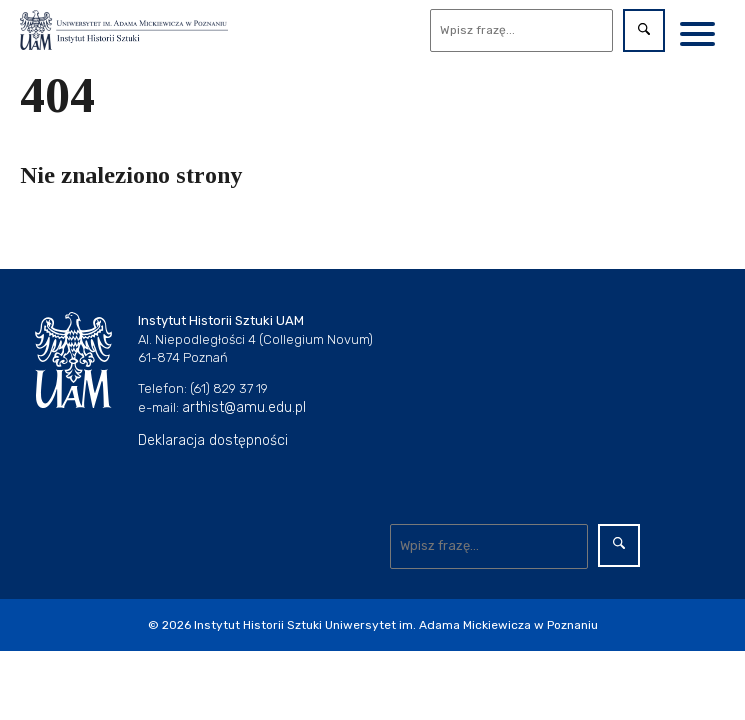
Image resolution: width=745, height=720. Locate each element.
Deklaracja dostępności (213, 440)
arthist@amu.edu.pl (244, 407)
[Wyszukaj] (522, 30)
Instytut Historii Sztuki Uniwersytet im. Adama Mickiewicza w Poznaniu (396, 625)
